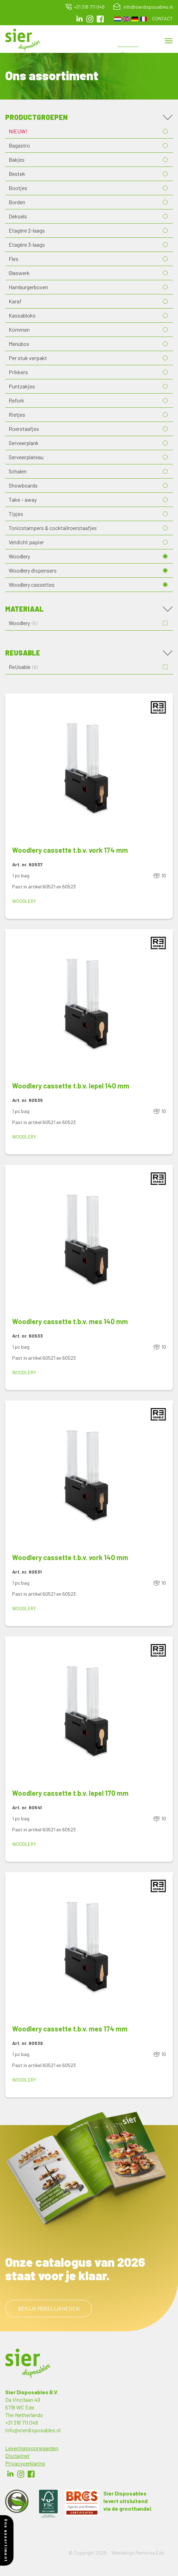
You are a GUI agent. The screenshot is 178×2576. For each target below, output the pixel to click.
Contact (162, 18)
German (134, 19)
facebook (100, 19)
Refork (16, 400)
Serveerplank (24, 443)
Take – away (23, 499)
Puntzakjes (22, 386)
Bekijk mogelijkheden (48, 2308)
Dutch (117, 19)
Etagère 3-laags (27, 244)
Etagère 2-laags (27, 230)
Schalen (18, 471)
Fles (13, 258)
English (126, 19)
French (143, 19)
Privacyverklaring (25, 2463)
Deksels (18, 216)
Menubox (19, 343)
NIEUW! (18, 131)
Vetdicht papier (26, 542)
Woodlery (19, 556)
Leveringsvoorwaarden (31, 2448)
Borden (17, 202)
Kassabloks (22, 315)
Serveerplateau (26, 457)
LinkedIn (79, 19)
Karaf (15, 301)
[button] (89, 768)
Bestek (17, 173)
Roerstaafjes (24, 428)
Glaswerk (19, 273)
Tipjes (16, 513)
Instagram (90, 19)
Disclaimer (17, 2455)
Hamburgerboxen (28, 287)
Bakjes (17, 159)
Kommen (19, 329)
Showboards (23, 485)
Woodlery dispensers (33, 570)
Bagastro (19, 145)
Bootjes (18, 188)
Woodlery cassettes (32, 584)
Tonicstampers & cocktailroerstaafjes (53, 528)
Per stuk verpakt (28, 358)
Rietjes (17, 414)
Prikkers (18, 372)
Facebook (31, 2474)
